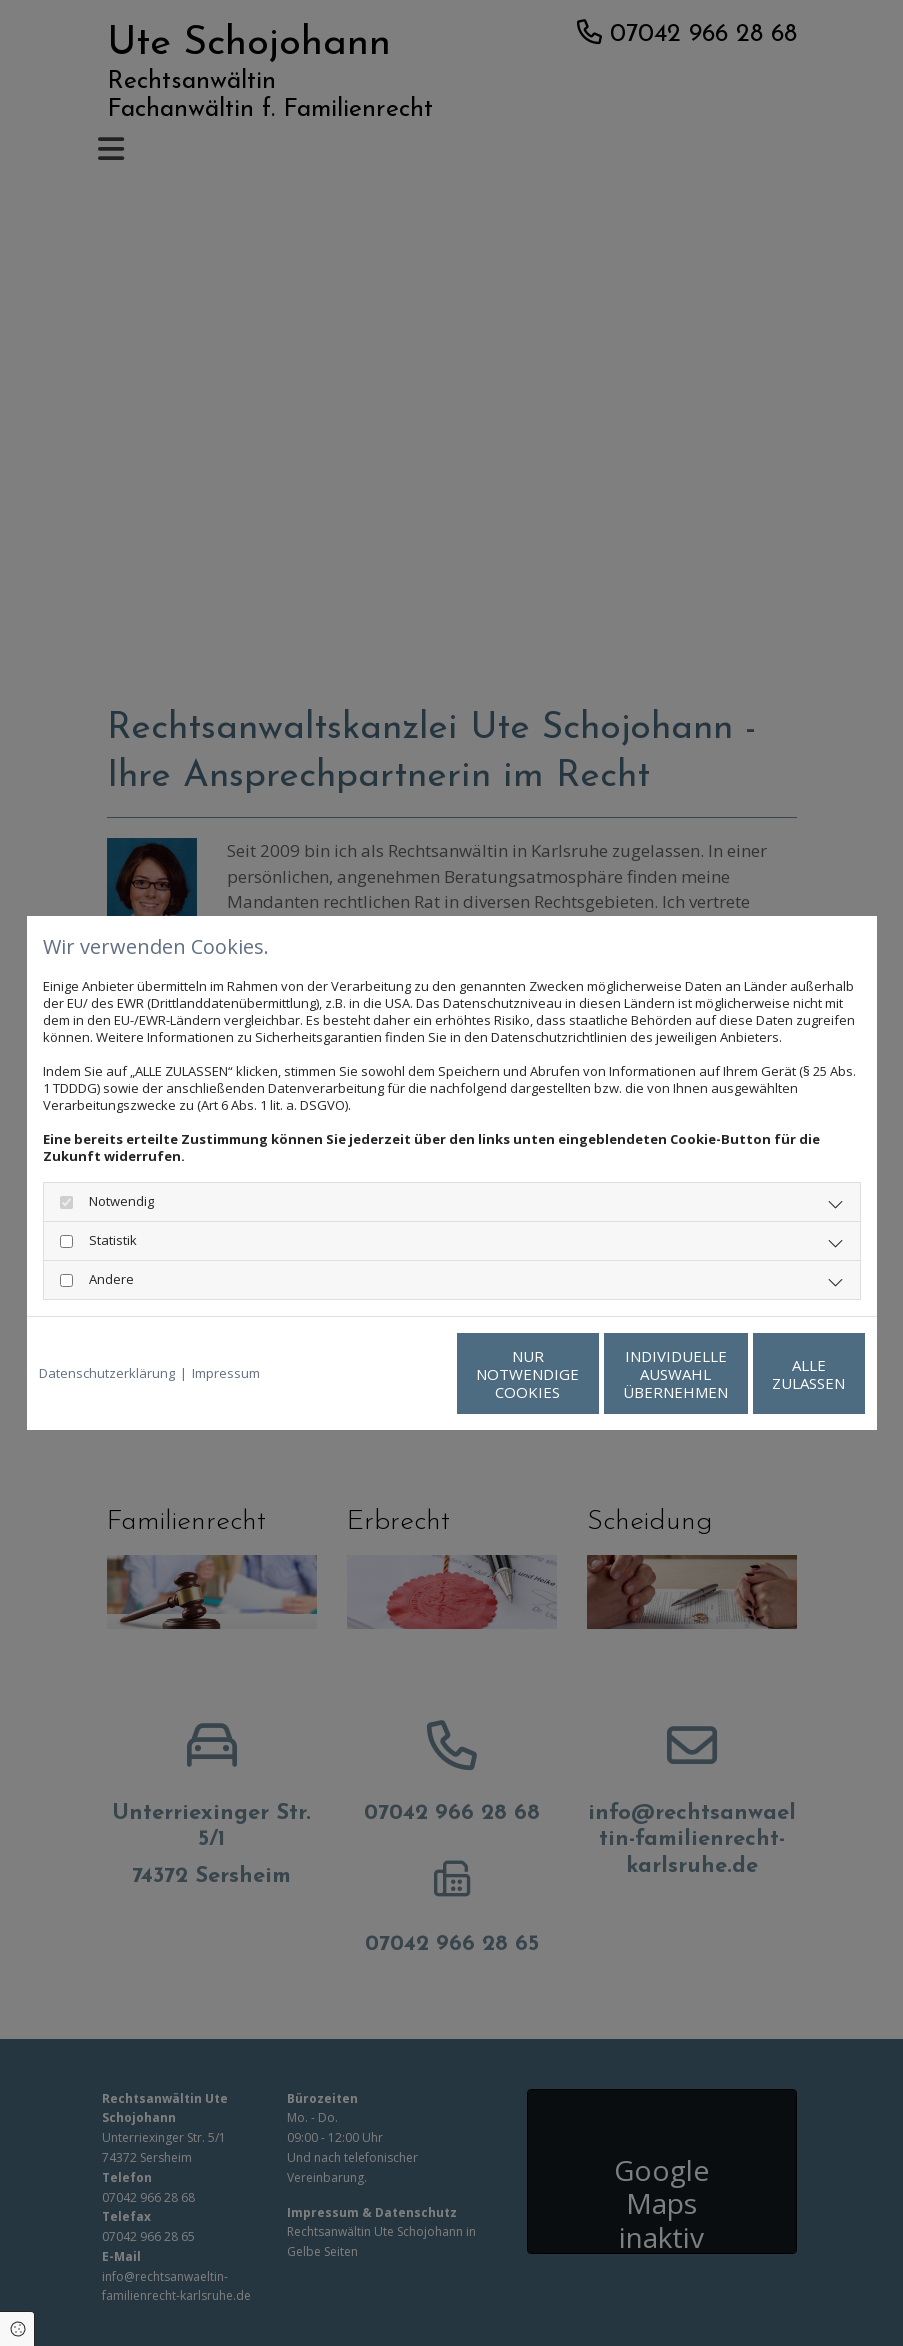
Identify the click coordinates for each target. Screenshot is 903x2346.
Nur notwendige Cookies (392, 1374)
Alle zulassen (772, 1374)
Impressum (226, 1373)
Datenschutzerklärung (107, 1373)
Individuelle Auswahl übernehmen (582, 1374)
